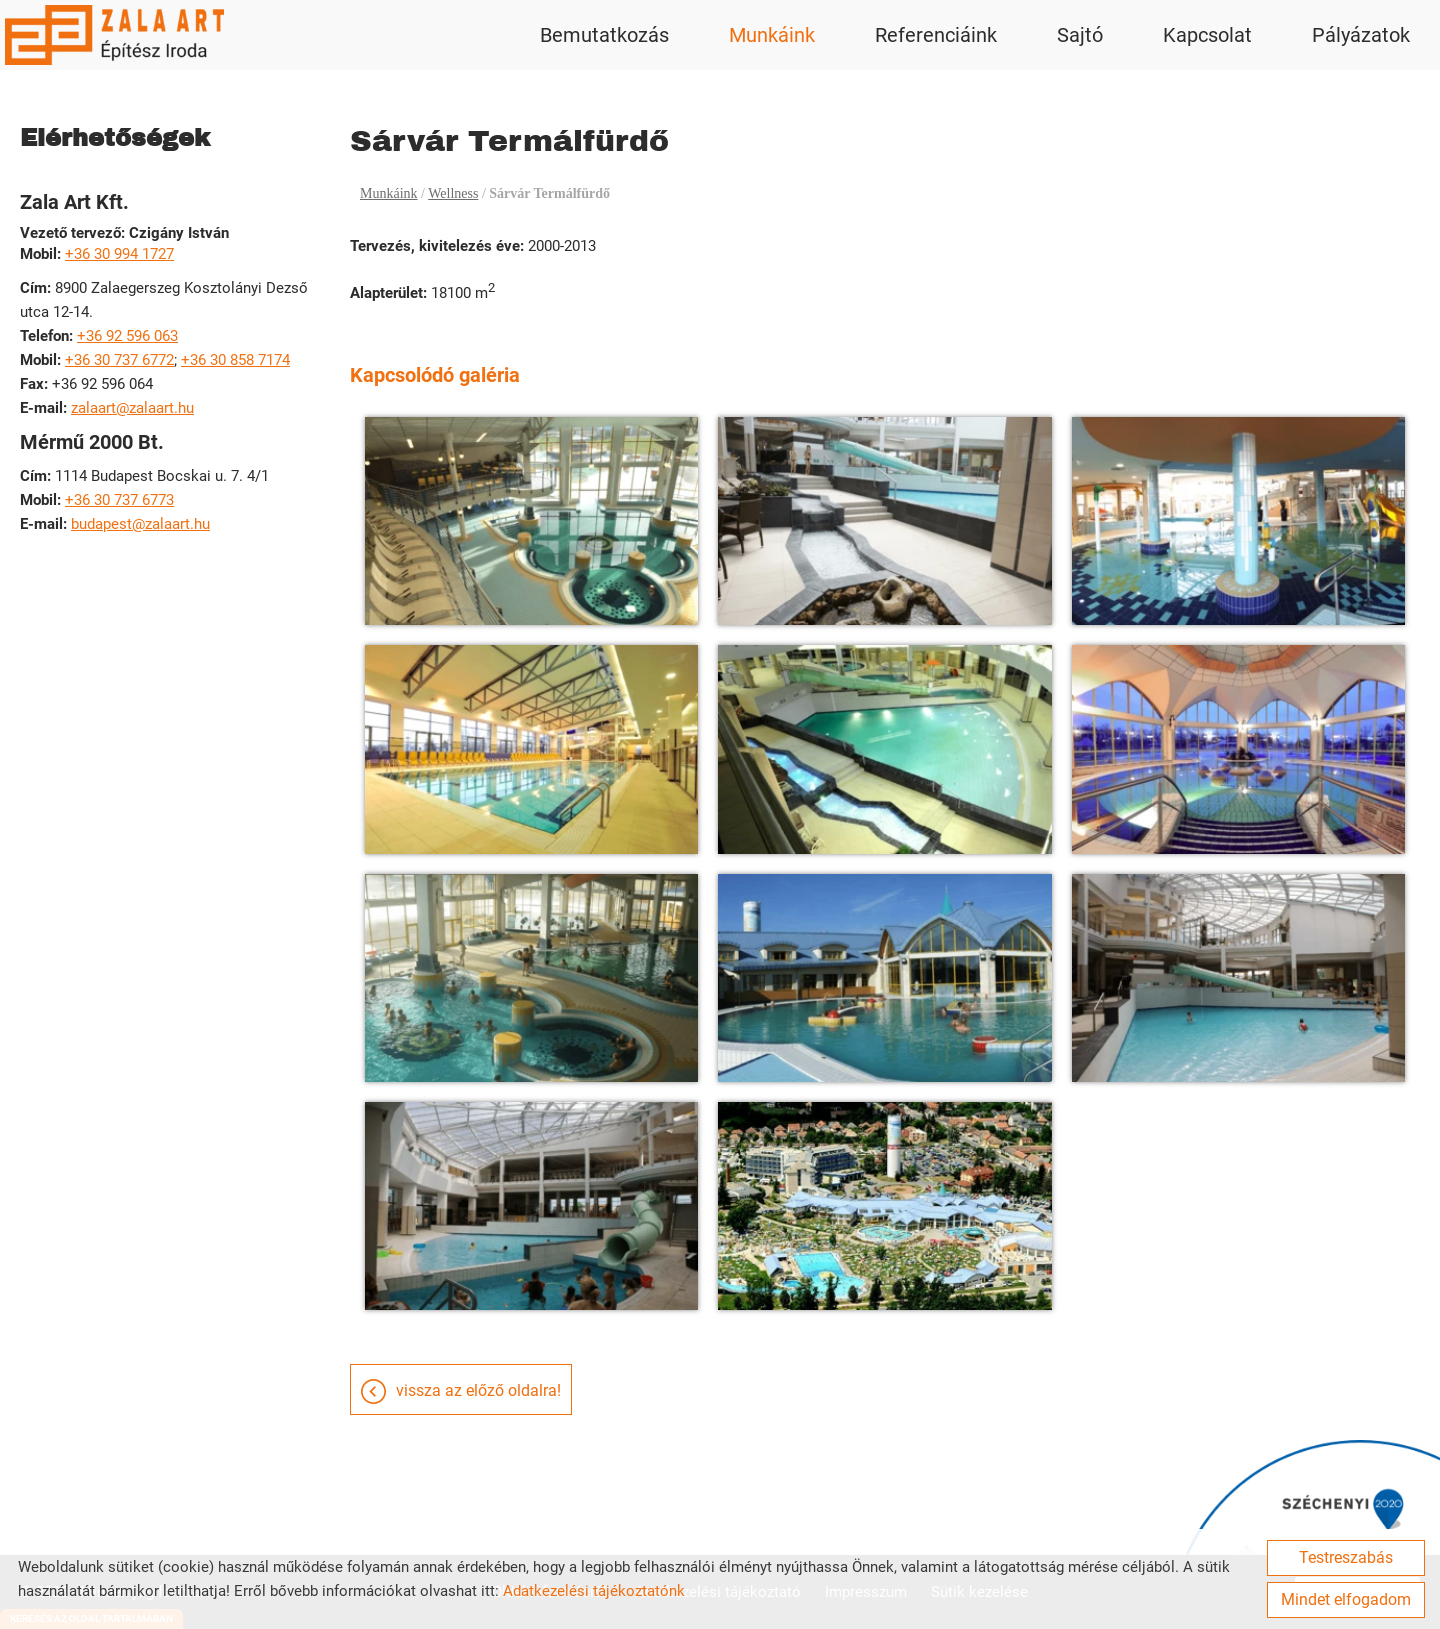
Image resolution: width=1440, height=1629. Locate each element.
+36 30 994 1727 (119, 254)
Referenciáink (936, 35)
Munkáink (772, 35)
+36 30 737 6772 (119, 360)
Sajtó (1080, 35)
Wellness (453, 193)
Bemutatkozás (604, 35)
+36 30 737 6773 (119, 500)
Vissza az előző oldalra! (478, 1390)
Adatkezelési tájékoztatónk (594, 1591)
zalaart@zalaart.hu (132, 408)
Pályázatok (1361, 35)
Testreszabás (1346, 1557)
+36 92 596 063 (127, 336)
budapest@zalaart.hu (140, 524)
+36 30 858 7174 (235, 360)
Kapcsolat (1207, 35)
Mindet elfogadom (1346, 1599)
